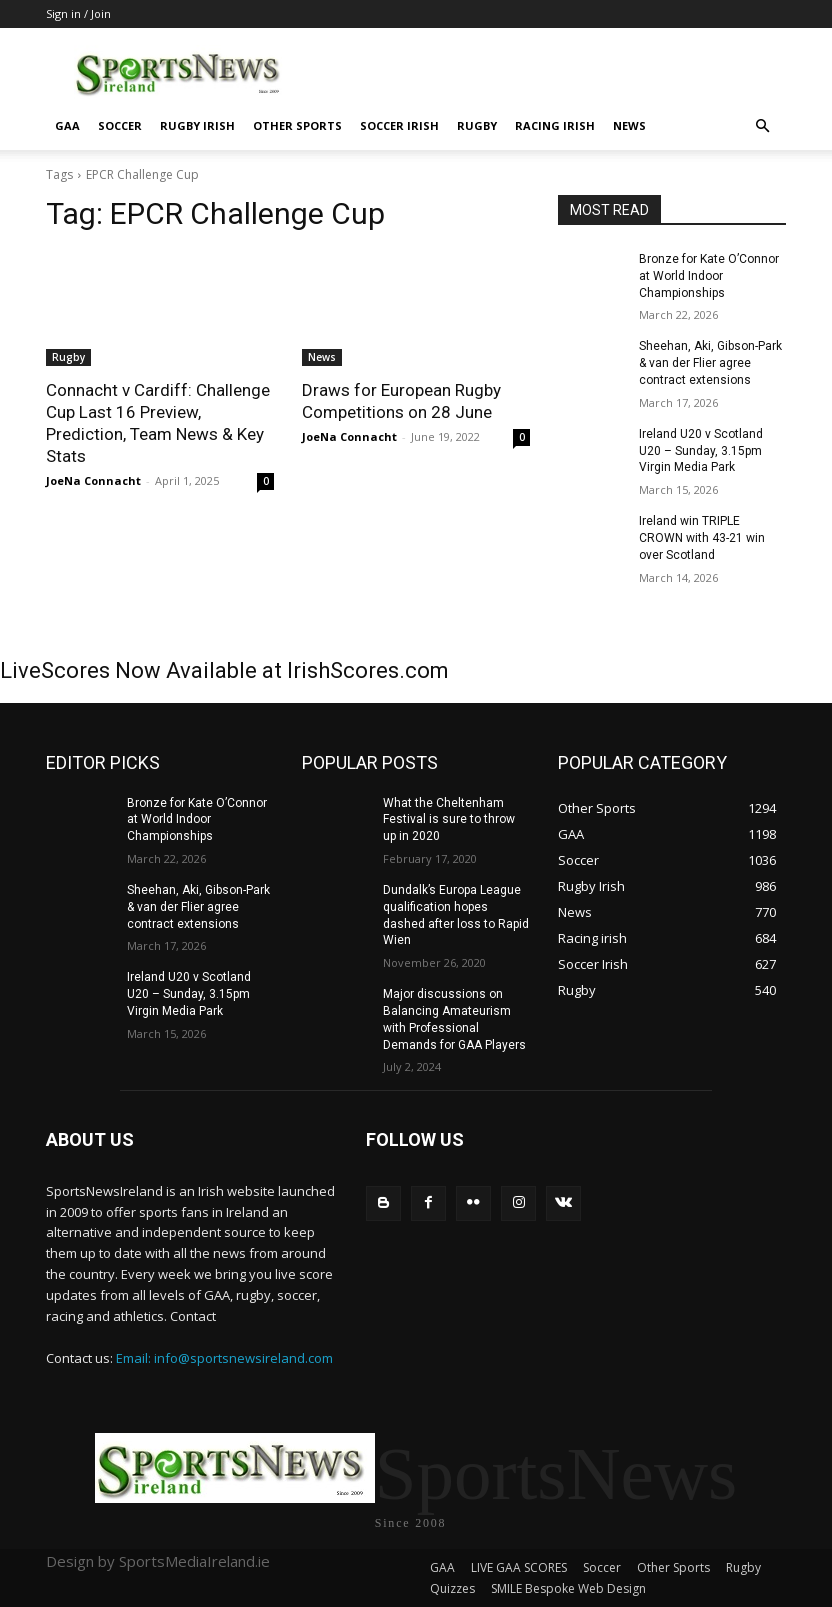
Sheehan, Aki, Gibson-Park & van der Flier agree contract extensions (710, 363)
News (629, 125)
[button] (762, 126)
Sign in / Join (78, 13)
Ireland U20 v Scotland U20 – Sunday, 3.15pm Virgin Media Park (701, 451)
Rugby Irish (197, 125)
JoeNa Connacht (93, 480)
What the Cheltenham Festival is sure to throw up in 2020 (449, 820)
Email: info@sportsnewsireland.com (224, 1358)
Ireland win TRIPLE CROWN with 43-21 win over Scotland (702, 538)
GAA (67, 125)
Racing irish (555, 125)
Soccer (120, 125)
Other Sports (297, 125)
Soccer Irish (399, 125)
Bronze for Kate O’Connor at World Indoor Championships (709, 276)
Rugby (477, 125)
